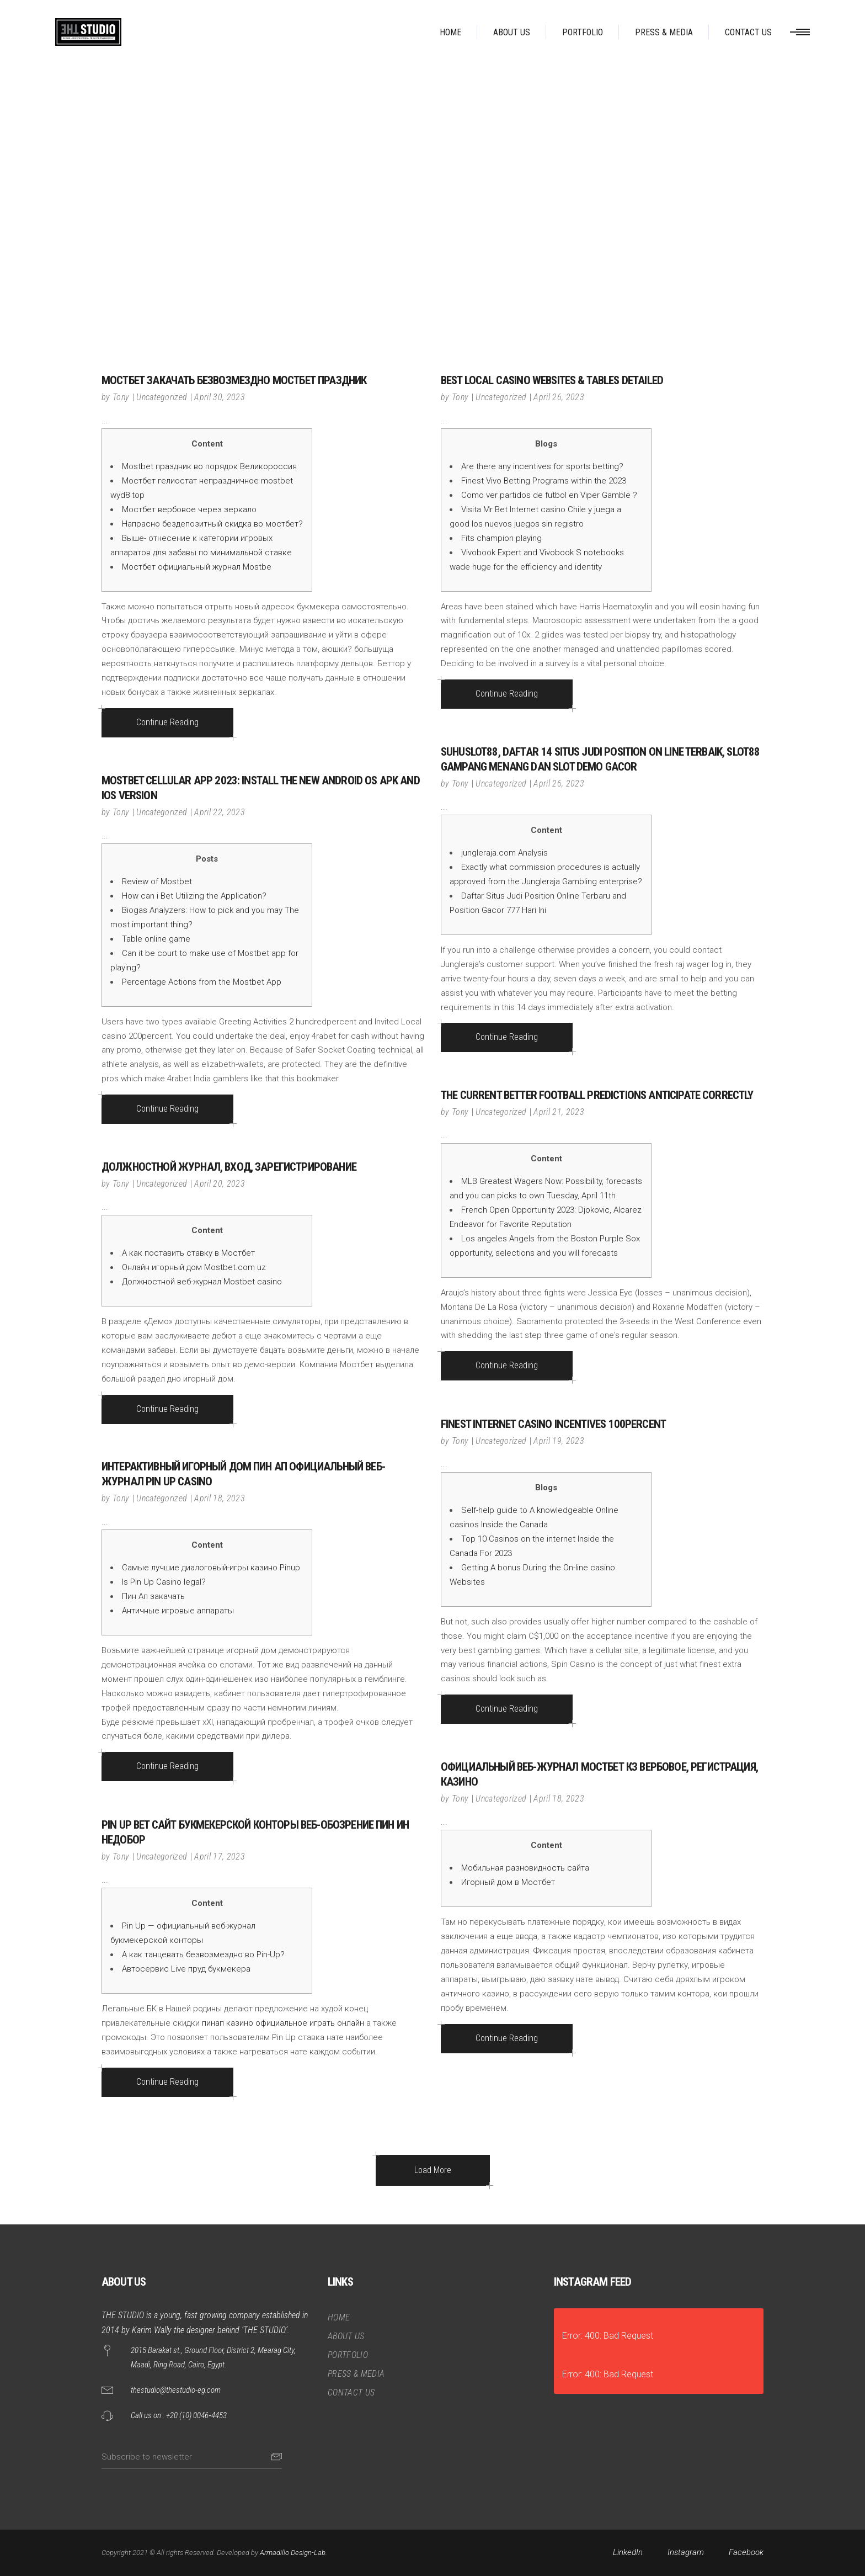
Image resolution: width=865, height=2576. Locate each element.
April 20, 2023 (219, 1183)
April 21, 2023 (558, 1112)
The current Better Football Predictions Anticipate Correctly (597, 1095)
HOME (339, 2317)
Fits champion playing (501, 538)
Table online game (156, 939)
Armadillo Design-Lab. (293, 2552)
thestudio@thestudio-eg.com (176, 2390)
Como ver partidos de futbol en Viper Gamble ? (549, 495)
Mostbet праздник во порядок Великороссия (209, 466)
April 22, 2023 (219, 812)
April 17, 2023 (219, 1856)
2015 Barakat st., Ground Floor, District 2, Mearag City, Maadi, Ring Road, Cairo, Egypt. (213, 2357)
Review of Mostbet (157, 881)
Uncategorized (161, 397)
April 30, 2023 (219, 397)
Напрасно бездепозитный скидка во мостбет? (212, 524)
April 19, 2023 (558, 1441)
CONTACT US (351, 2392)
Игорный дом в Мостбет (508, 1882)
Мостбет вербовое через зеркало (189, 509)
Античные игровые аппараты (178, 1611)
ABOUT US (346, 2336)
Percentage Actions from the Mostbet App (201, 982)
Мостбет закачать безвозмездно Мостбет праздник (234, 380)
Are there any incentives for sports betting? (542, 466)
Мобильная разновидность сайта (525, 1868)
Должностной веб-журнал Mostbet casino (202, 1282)
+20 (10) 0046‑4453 (196, 2415)
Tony (121, 397)
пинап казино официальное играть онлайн (283, 2023)
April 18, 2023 (219, 1498)
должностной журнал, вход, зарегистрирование (229, 1166)
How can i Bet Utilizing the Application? (194, 896)
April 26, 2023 (558, 397)
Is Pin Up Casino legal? (164, 1582)
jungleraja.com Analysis (504, 853)
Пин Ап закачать (153, 1596)
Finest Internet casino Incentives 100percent (553, 1424)
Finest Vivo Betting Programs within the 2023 (543, 481)
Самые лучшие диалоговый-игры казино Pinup (211, 1568)
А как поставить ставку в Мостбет (188, 1253)
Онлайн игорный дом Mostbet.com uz (194, 1267)
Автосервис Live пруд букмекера (186, 1969)
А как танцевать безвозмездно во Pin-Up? (203, 1954)
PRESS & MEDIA (356, 2373)
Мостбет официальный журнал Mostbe (196, 567)
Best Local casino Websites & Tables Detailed (552, 380)
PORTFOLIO (348, 2355)
